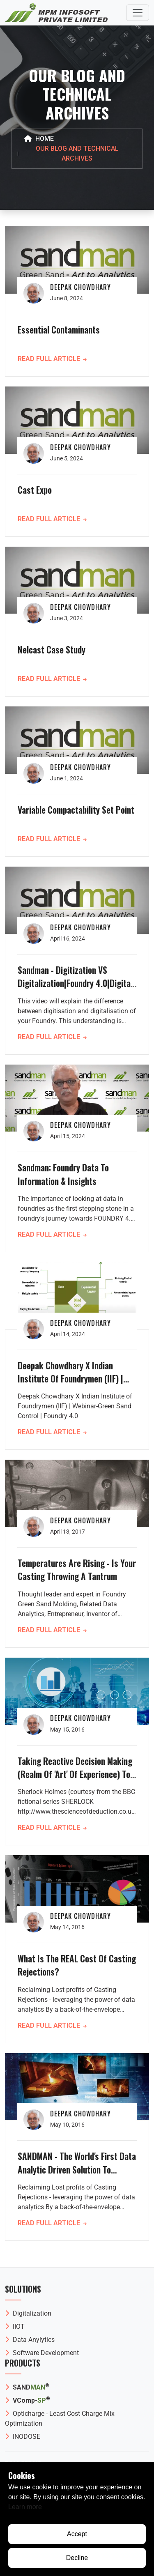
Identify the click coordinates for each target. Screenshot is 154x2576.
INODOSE (22, 2436)
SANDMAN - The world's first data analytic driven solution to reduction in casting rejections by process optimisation (77, 2175)
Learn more (25, 2506)
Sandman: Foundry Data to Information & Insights (63, 1174)
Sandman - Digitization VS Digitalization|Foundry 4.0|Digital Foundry (75, 983)
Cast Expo (35, 489)
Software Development (42, 2353)
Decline (77, 2557)
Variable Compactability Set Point (76, 809)
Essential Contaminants (59, 329)
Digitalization (28, 2313)
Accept (77, 2533)
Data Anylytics (30, 2340)
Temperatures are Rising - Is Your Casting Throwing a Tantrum (77, 1569)
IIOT (15, 2326)
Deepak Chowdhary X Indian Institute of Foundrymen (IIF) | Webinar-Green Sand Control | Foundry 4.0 (70, 1385)
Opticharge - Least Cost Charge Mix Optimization (60, 2418)
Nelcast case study (51, 649)
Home (39, 139)
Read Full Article (52, 359)
